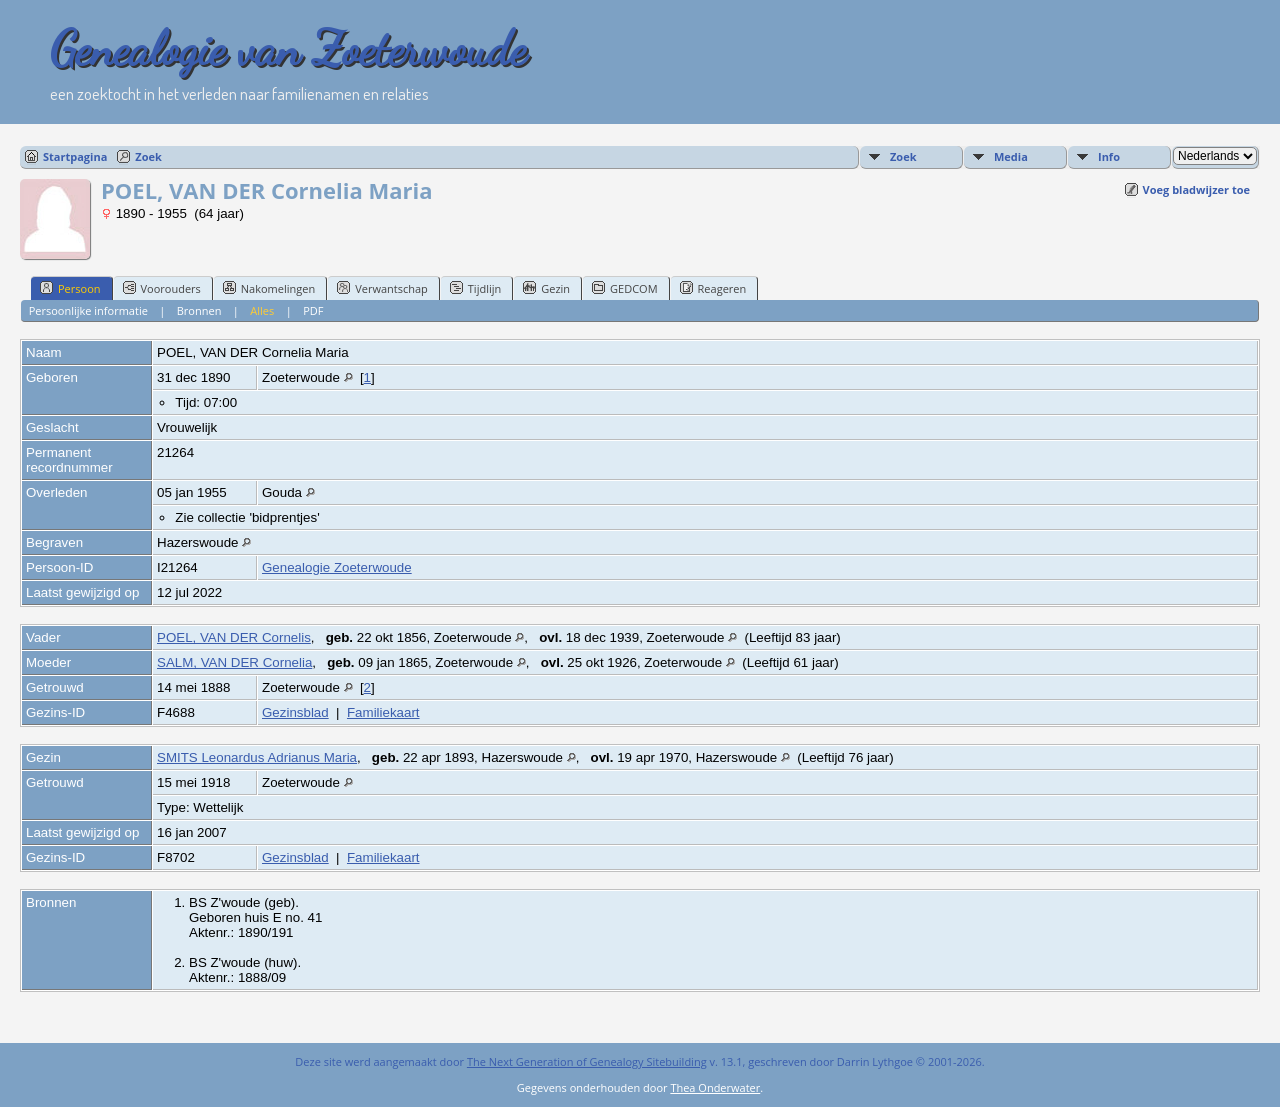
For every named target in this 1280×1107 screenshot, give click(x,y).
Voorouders (162, 288)
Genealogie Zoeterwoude (337, 567)
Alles (262, 310)
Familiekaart (383, 712)
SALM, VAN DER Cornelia (234, 662)
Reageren (713, 288)
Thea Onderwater (715, 1087)
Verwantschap (382, 288)
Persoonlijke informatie (88, 310)
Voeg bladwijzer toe (1196, 189)
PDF (313, 310)
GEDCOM (624, 288)
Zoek (148, 156)
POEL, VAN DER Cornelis (234, 637)
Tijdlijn (475, 288)
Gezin (546, 288)
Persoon (70, 288)
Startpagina (75, 156)
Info (1109, 156)
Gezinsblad (295, 712)
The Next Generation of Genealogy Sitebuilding (587, 1061)
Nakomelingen (269, 288)
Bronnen (199, 310)
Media (1011, 156)
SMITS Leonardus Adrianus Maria (257, 757)
